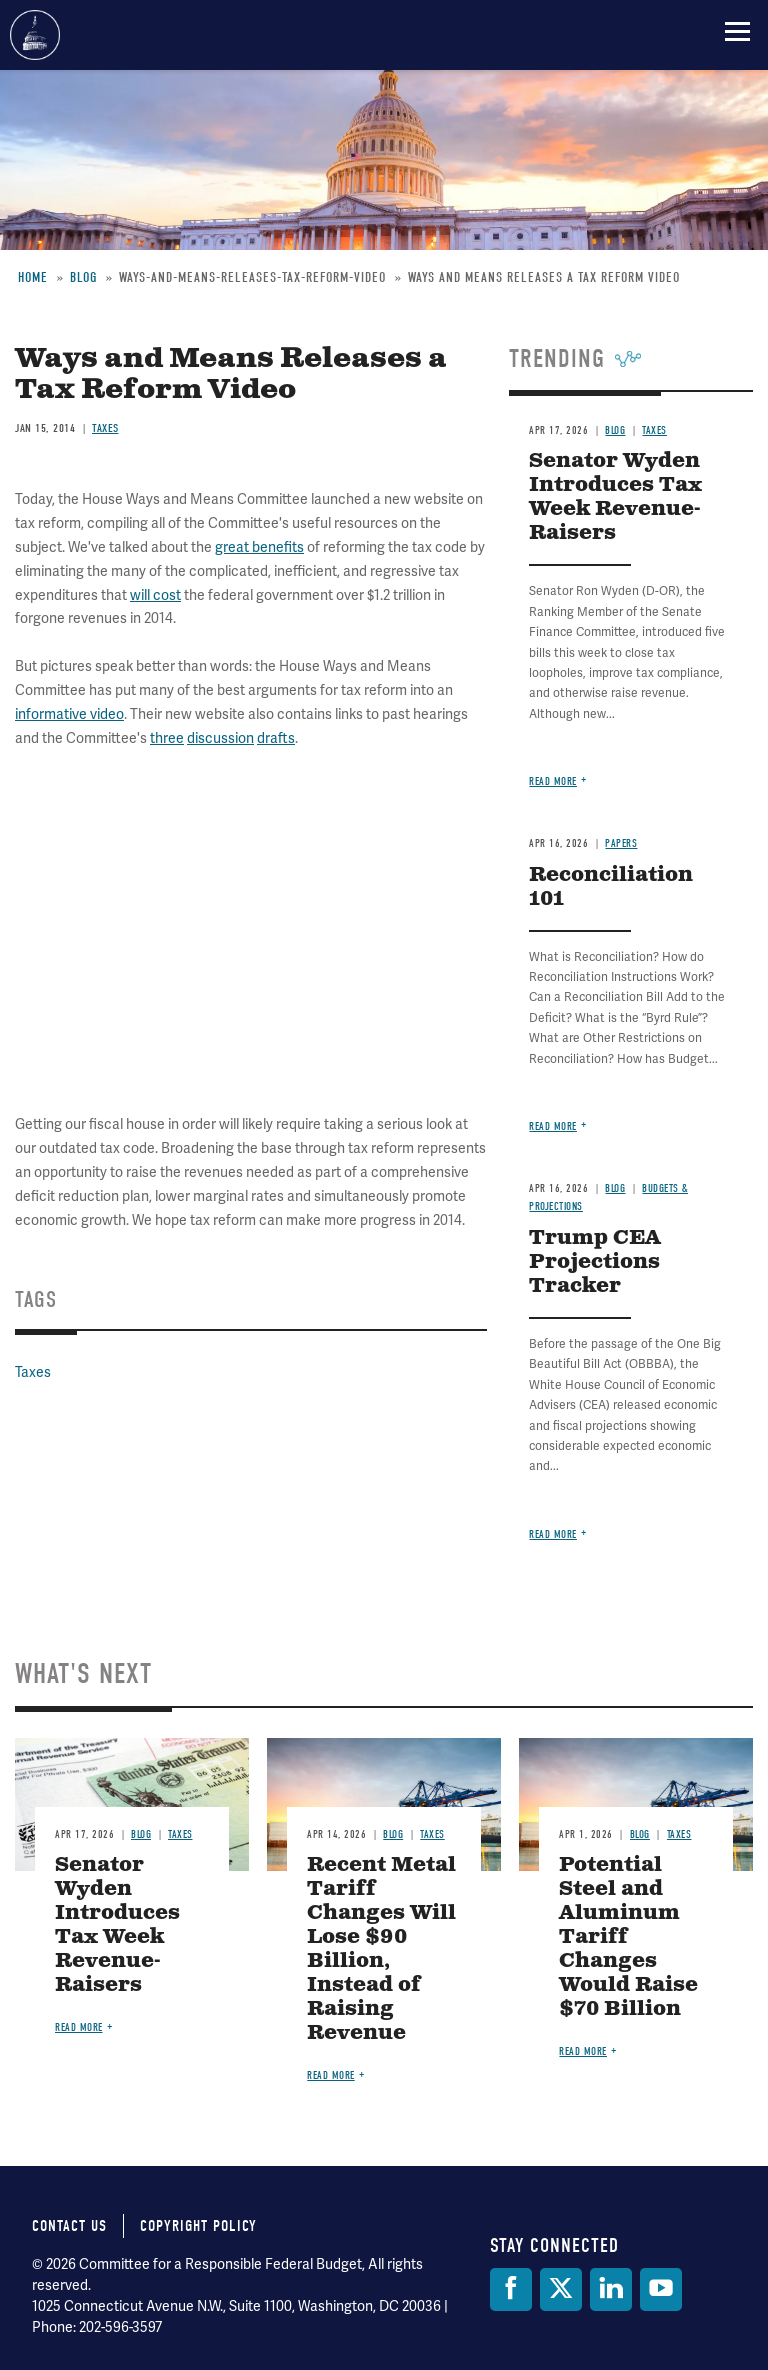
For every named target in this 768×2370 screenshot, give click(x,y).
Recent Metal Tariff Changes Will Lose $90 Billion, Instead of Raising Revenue (381, 1949)
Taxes (105, 428)
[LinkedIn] (611, 2289)
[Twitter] (561, 2289)
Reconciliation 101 (611, 887)
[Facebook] (511, 2289)
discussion (220, 738)
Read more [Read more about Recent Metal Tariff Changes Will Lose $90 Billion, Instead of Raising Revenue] (331, 2075)
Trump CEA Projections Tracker (595, 1262)
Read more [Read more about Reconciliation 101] (553, 1126)
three (167, 738)
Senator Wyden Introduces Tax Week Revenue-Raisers (615, 497)
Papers (621, 843)
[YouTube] (661, 2289)
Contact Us (69, 2226)
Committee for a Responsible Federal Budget (35, 35)
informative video (69, 714)
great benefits (259, 547)
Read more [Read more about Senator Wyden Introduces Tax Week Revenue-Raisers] (553, 781)
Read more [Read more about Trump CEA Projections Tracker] (553, 1534)
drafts (276, 738)
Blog (615, 430)
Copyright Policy (198, 2226)
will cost (155, 595)
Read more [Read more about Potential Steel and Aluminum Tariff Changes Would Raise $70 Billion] (583, 2051)
